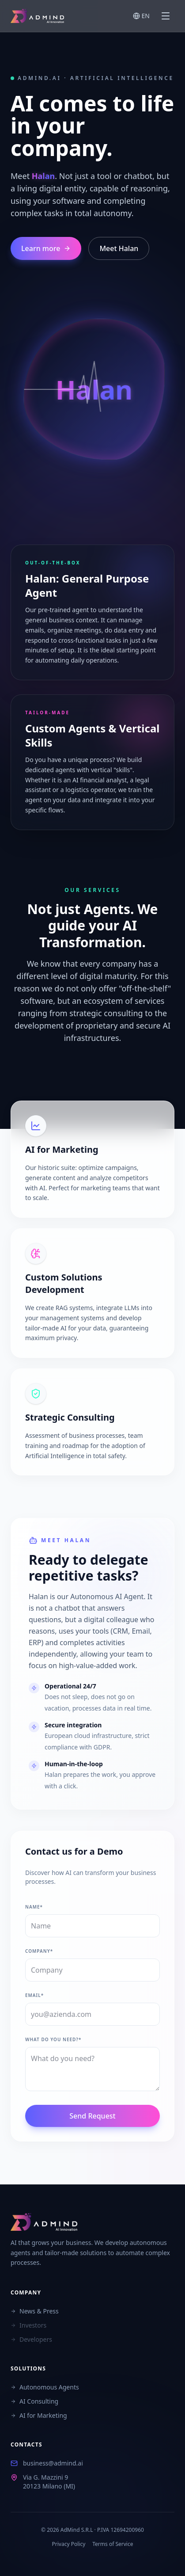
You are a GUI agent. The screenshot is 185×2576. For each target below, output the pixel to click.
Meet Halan (118, 248)
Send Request (92, 2116)
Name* (34, 1907)
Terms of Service (112, 2544)
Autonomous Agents (45, 2387)
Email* (34, 1995)
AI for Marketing (39, 2415)
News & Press (35, 2311)
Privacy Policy (69, 2544)
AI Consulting (34, 2401)
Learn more (46, 248)
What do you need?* (53, 2039)
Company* (39, 1951)
